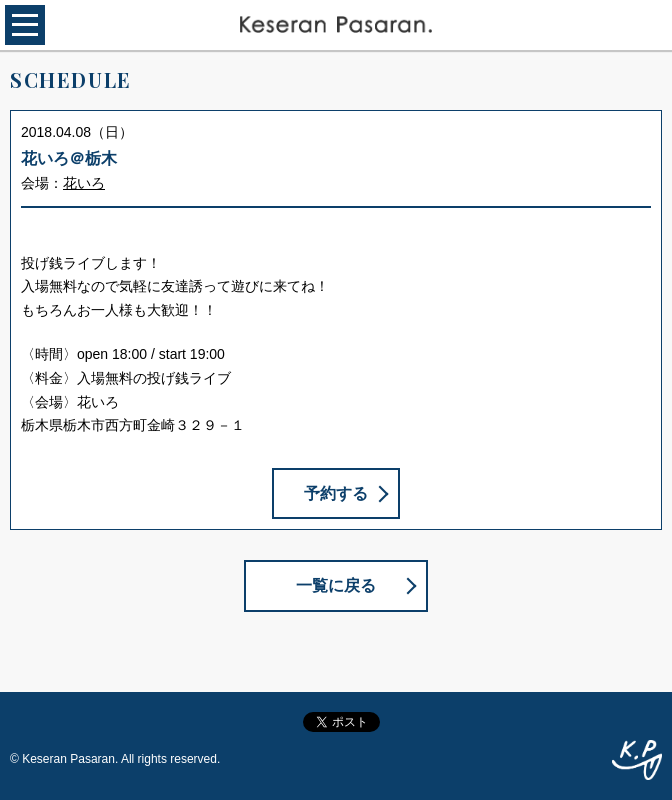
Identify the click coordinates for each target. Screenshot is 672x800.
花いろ (84, 183)
